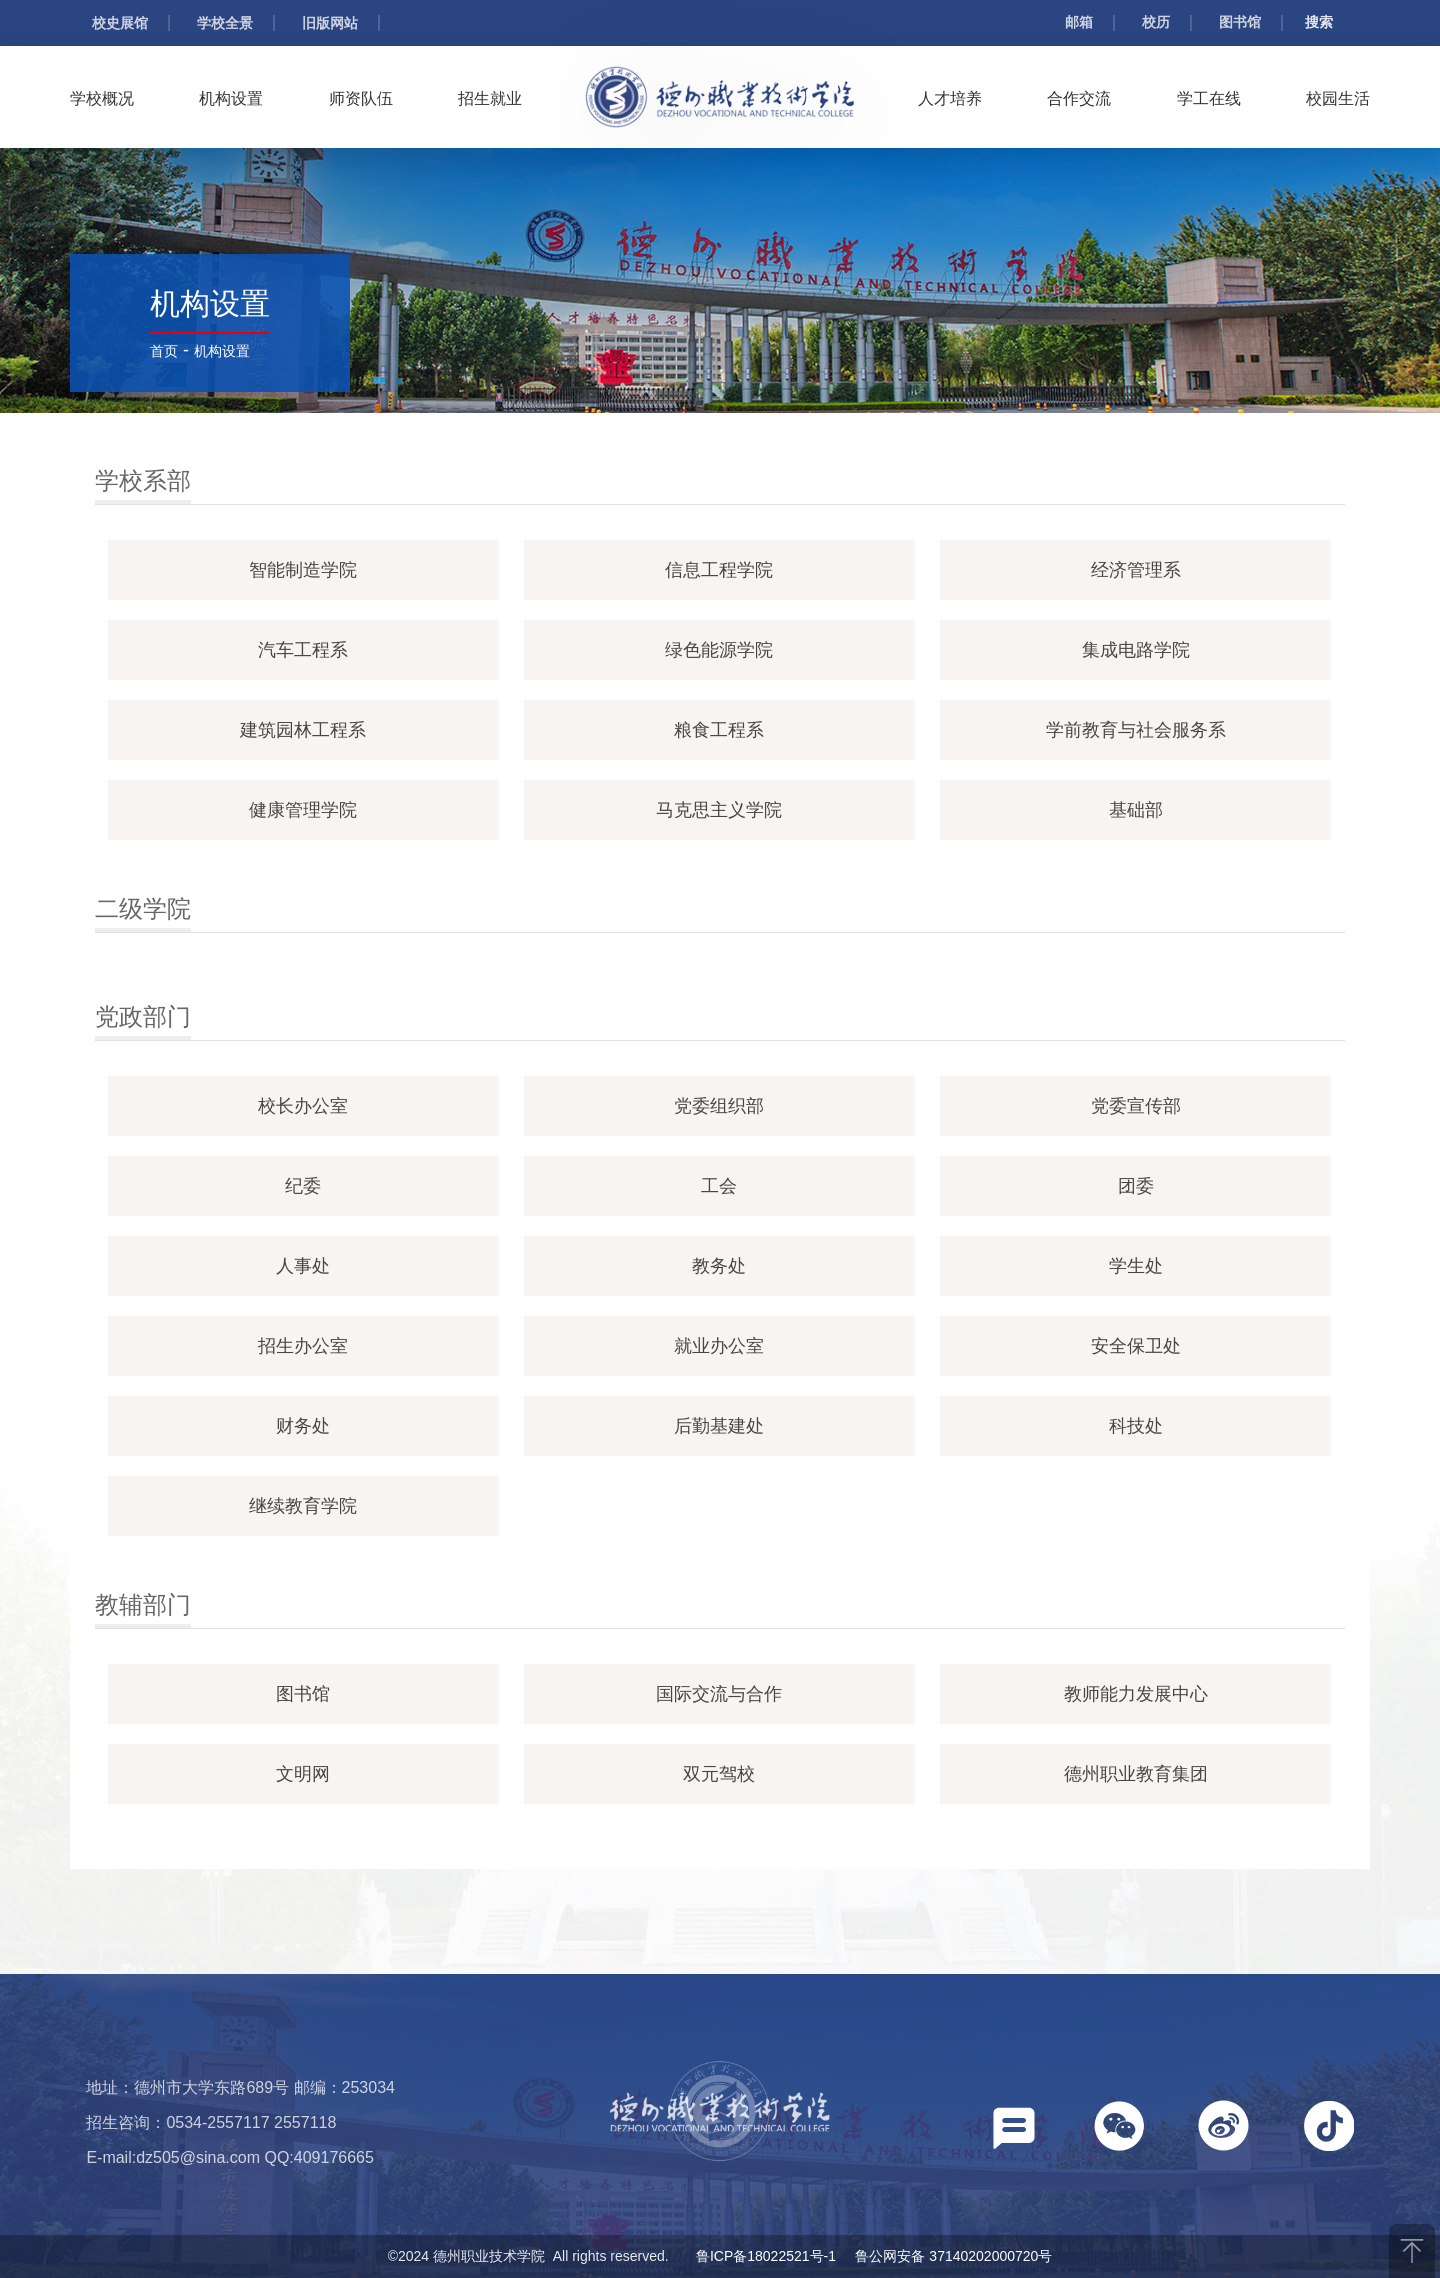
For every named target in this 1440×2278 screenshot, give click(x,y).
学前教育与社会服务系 (1136, 730)
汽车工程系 (303, 650)
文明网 (303, 1774)
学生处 (1136, 1266)
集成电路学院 (1136, 650)
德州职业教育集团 (1136, 1774)
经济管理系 (1136, 570)
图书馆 (1240, 22)
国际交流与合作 (719, 1694)
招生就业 (490, 98)
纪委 (303, 1186)
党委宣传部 (1136, 1106)
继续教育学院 (303, 1506)
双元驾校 (719, 1774)
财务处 (303, 1426)
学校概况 (102, 98)
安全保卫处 (1136, 1346)
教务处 (719, 1266)
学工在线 (1209, 98)
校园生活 (1338, 98)
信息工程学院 (719, 570)
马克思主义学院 (719, 810)
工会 (719, 1186)
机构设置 (231, 98)
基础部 (1136, 810)
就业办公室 (719, 1346)
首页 (164, 351)
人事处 (303, 1266)
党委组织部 (719, 1106)
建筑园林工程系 (303, 730)
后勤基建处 (719, 1426)
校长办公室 (303, 1106)
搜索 (1319, 22)
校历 (1156, 22)
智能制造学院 (303, 570)
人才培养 (950, 98)
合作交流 (1079, 98)
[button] (1014, 2132)
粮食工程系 (719, 730)
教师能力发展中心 (1136, 1694)
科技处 (1136, 1426)
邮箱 (1079, 22)
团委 (1136, 1186)
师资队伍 (361, 98)
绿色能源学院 (719, 650)
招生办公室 (303, 1346)
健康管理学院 (303, 810)
